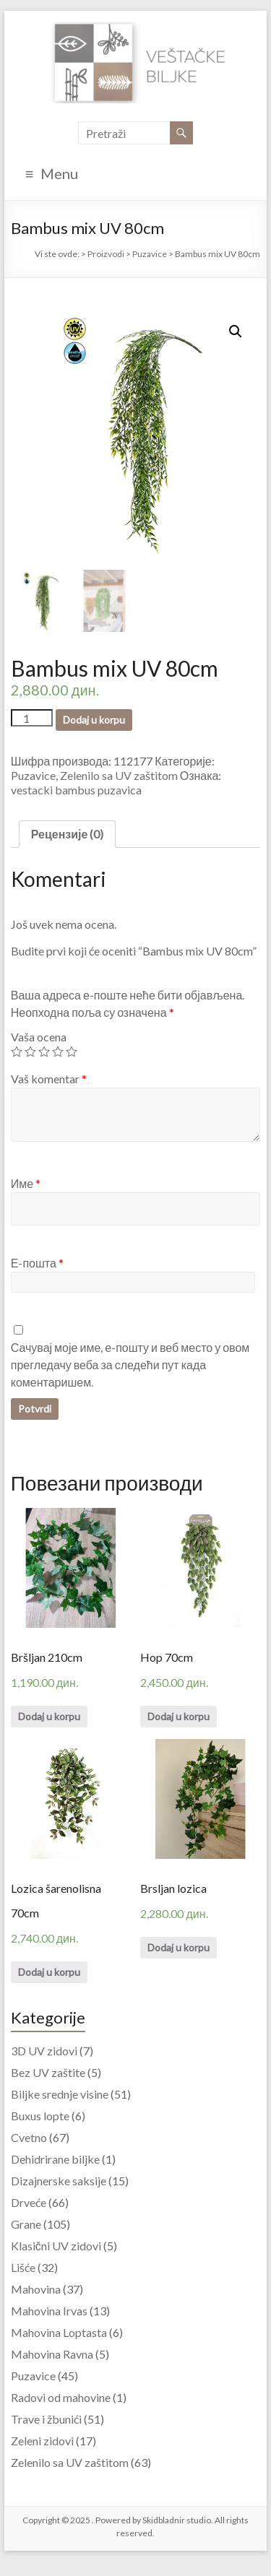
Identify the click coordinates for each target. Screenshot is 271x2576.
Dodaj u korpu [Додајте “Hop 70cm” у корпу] (178, 1716)
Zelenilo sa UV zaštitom (119, 775)
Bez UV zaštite (48, 2072)
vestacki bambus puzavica (76, 790)
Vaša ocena (38, 1037)
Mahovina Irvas (49, 2310)
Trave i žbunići (46, 2419)
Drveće (28, 2202)
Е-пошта (37, 1263)
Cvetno (29, 2137)
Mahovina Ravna (52, 2354)
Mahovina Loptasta (59, 2332)
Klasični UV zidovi (56, 2245)
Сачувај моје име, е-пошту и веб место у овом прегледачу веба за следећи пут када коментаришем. (130, 1364)
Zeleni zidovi (42, 2440)
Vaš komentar (49, 1078)
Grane (26, 2224)
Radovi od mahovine (61, 2397)
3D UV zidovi (44, 2050)
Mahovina (36, 2289)
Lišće (23, 2267)
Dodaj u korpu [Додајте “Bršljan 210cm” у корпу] (49, 1716)
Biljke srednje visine (59, 2094)
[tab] (67, 834)
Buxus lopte (40, 2115)
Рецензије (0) (67, 834)
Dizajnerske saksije (58, 2180)
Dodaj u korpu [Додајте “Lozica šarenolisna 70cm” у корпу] (49, 1972)
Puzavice (33, 775)
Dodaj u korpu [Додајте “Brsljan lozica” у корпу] (178, 1947)
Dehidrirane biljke (55, 2159)
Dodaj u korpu (94, 720)
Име (25, 1183)
